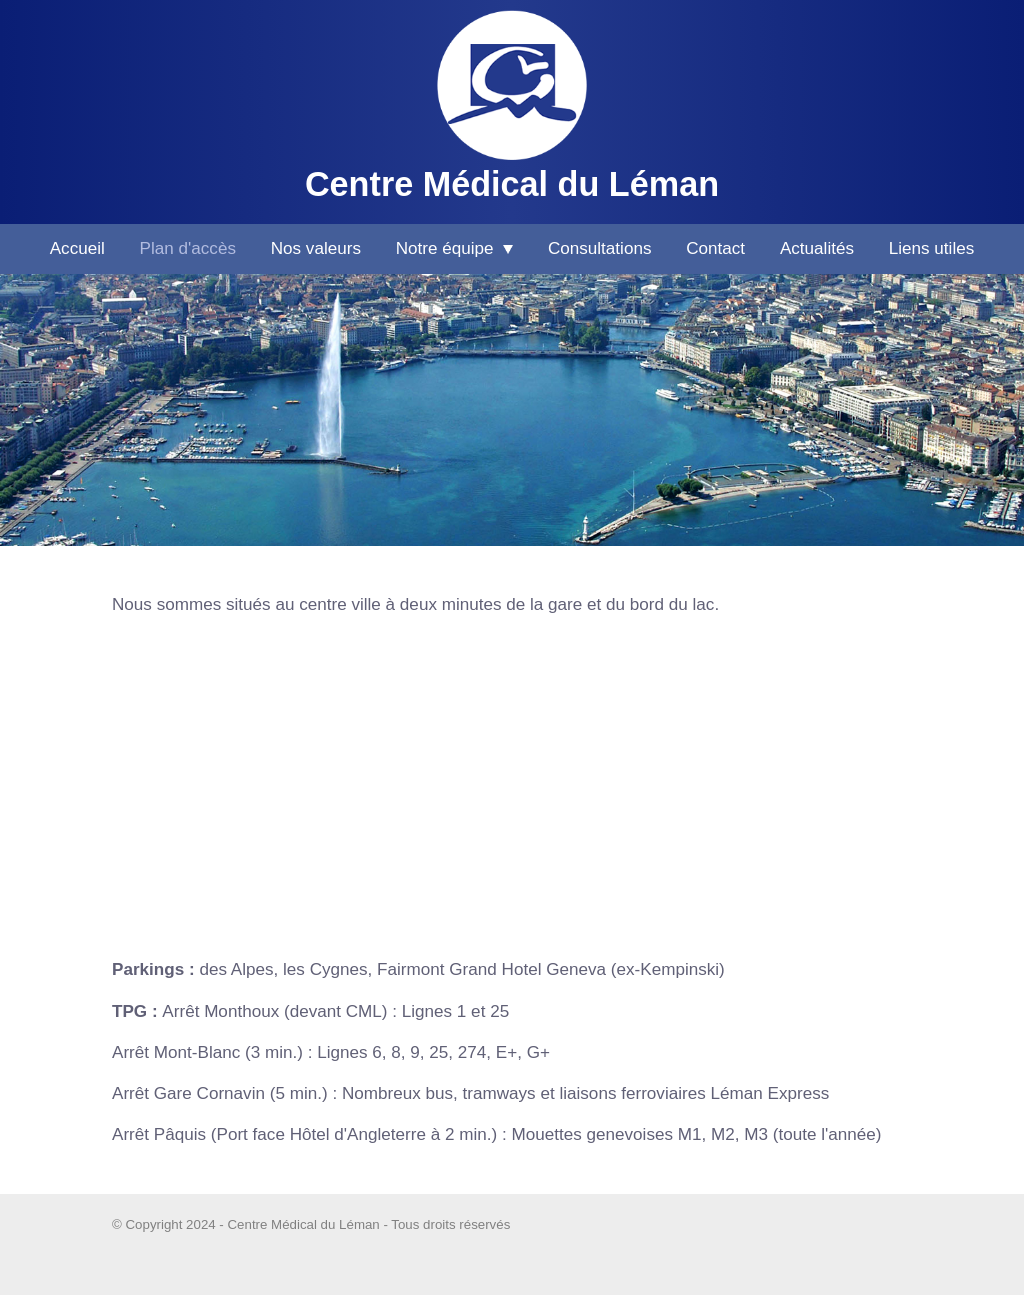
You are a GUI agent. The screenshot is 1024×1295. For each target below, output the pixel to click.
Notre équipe (454, 248)
